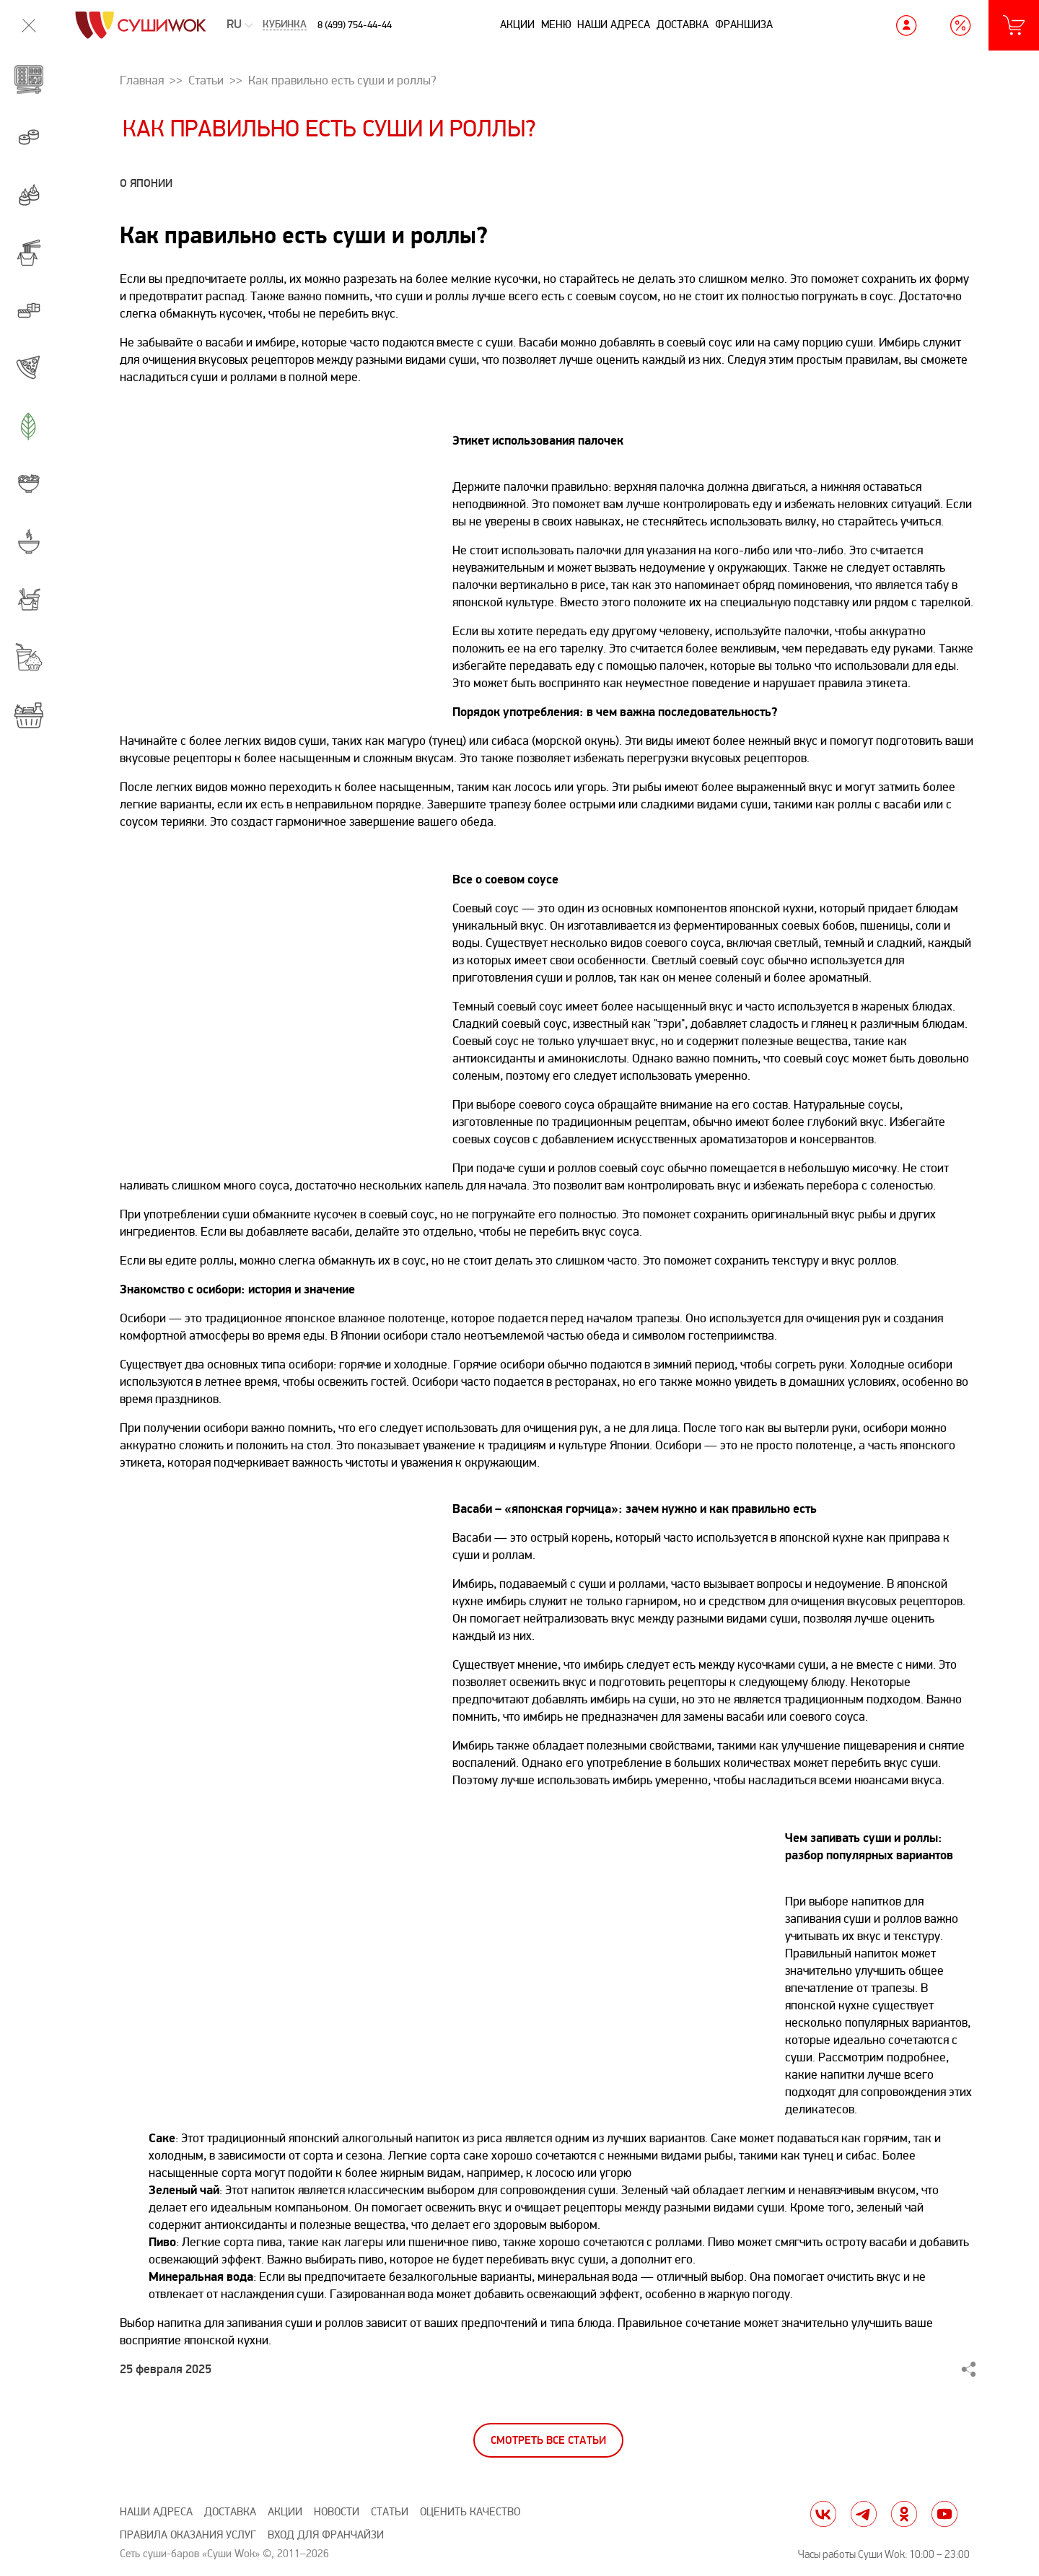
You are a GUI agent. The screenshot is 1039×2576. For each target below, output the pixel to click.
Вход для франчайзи (326, 2535)
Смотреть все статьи (548, 2441)
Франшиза (744, 24)
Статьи (389, 2512)
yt (944, 2514)
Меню (556, 24)
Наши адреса (613, 24)
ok (904, 2514)
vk (823, 2514)
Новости (336, 2512)
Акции (517, 24)
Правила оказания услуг (188, 2535)
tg (864, 2514)
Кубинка (285, 25)
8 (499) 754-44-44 (354, 25)
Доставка (683, 24)
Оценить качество (470, 2512)
